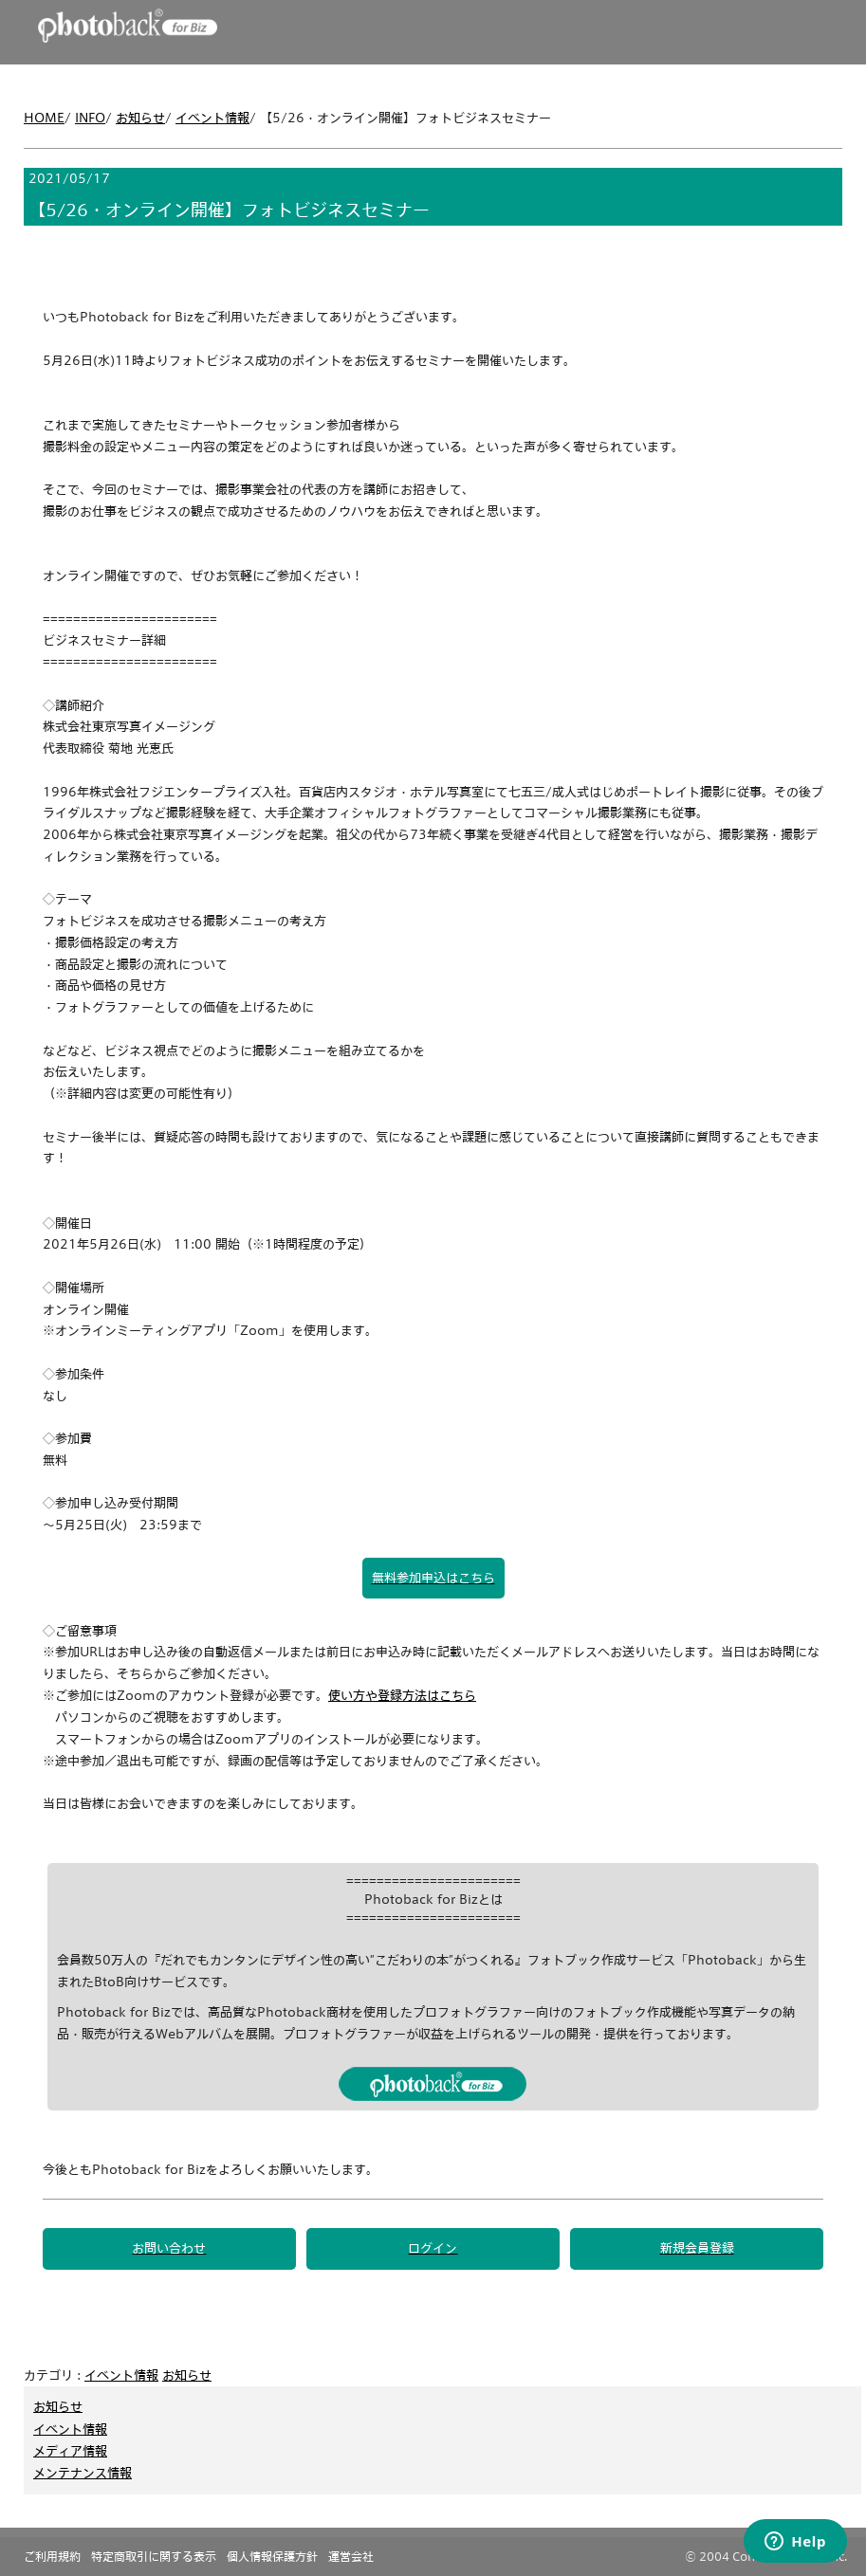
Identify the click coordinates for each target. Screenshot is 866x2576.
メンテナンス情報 (82, 2472)
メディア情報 (70, 2450)
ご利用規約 (52, 2556)
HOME (44, 117)
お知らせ (140, 117)
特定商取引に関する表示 (153, 2556)
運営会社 (351, 2556)
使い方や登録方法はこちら (402, 1695)
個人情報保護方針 (272, 2556)
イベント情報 (212, 117)
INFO (90, 117)
